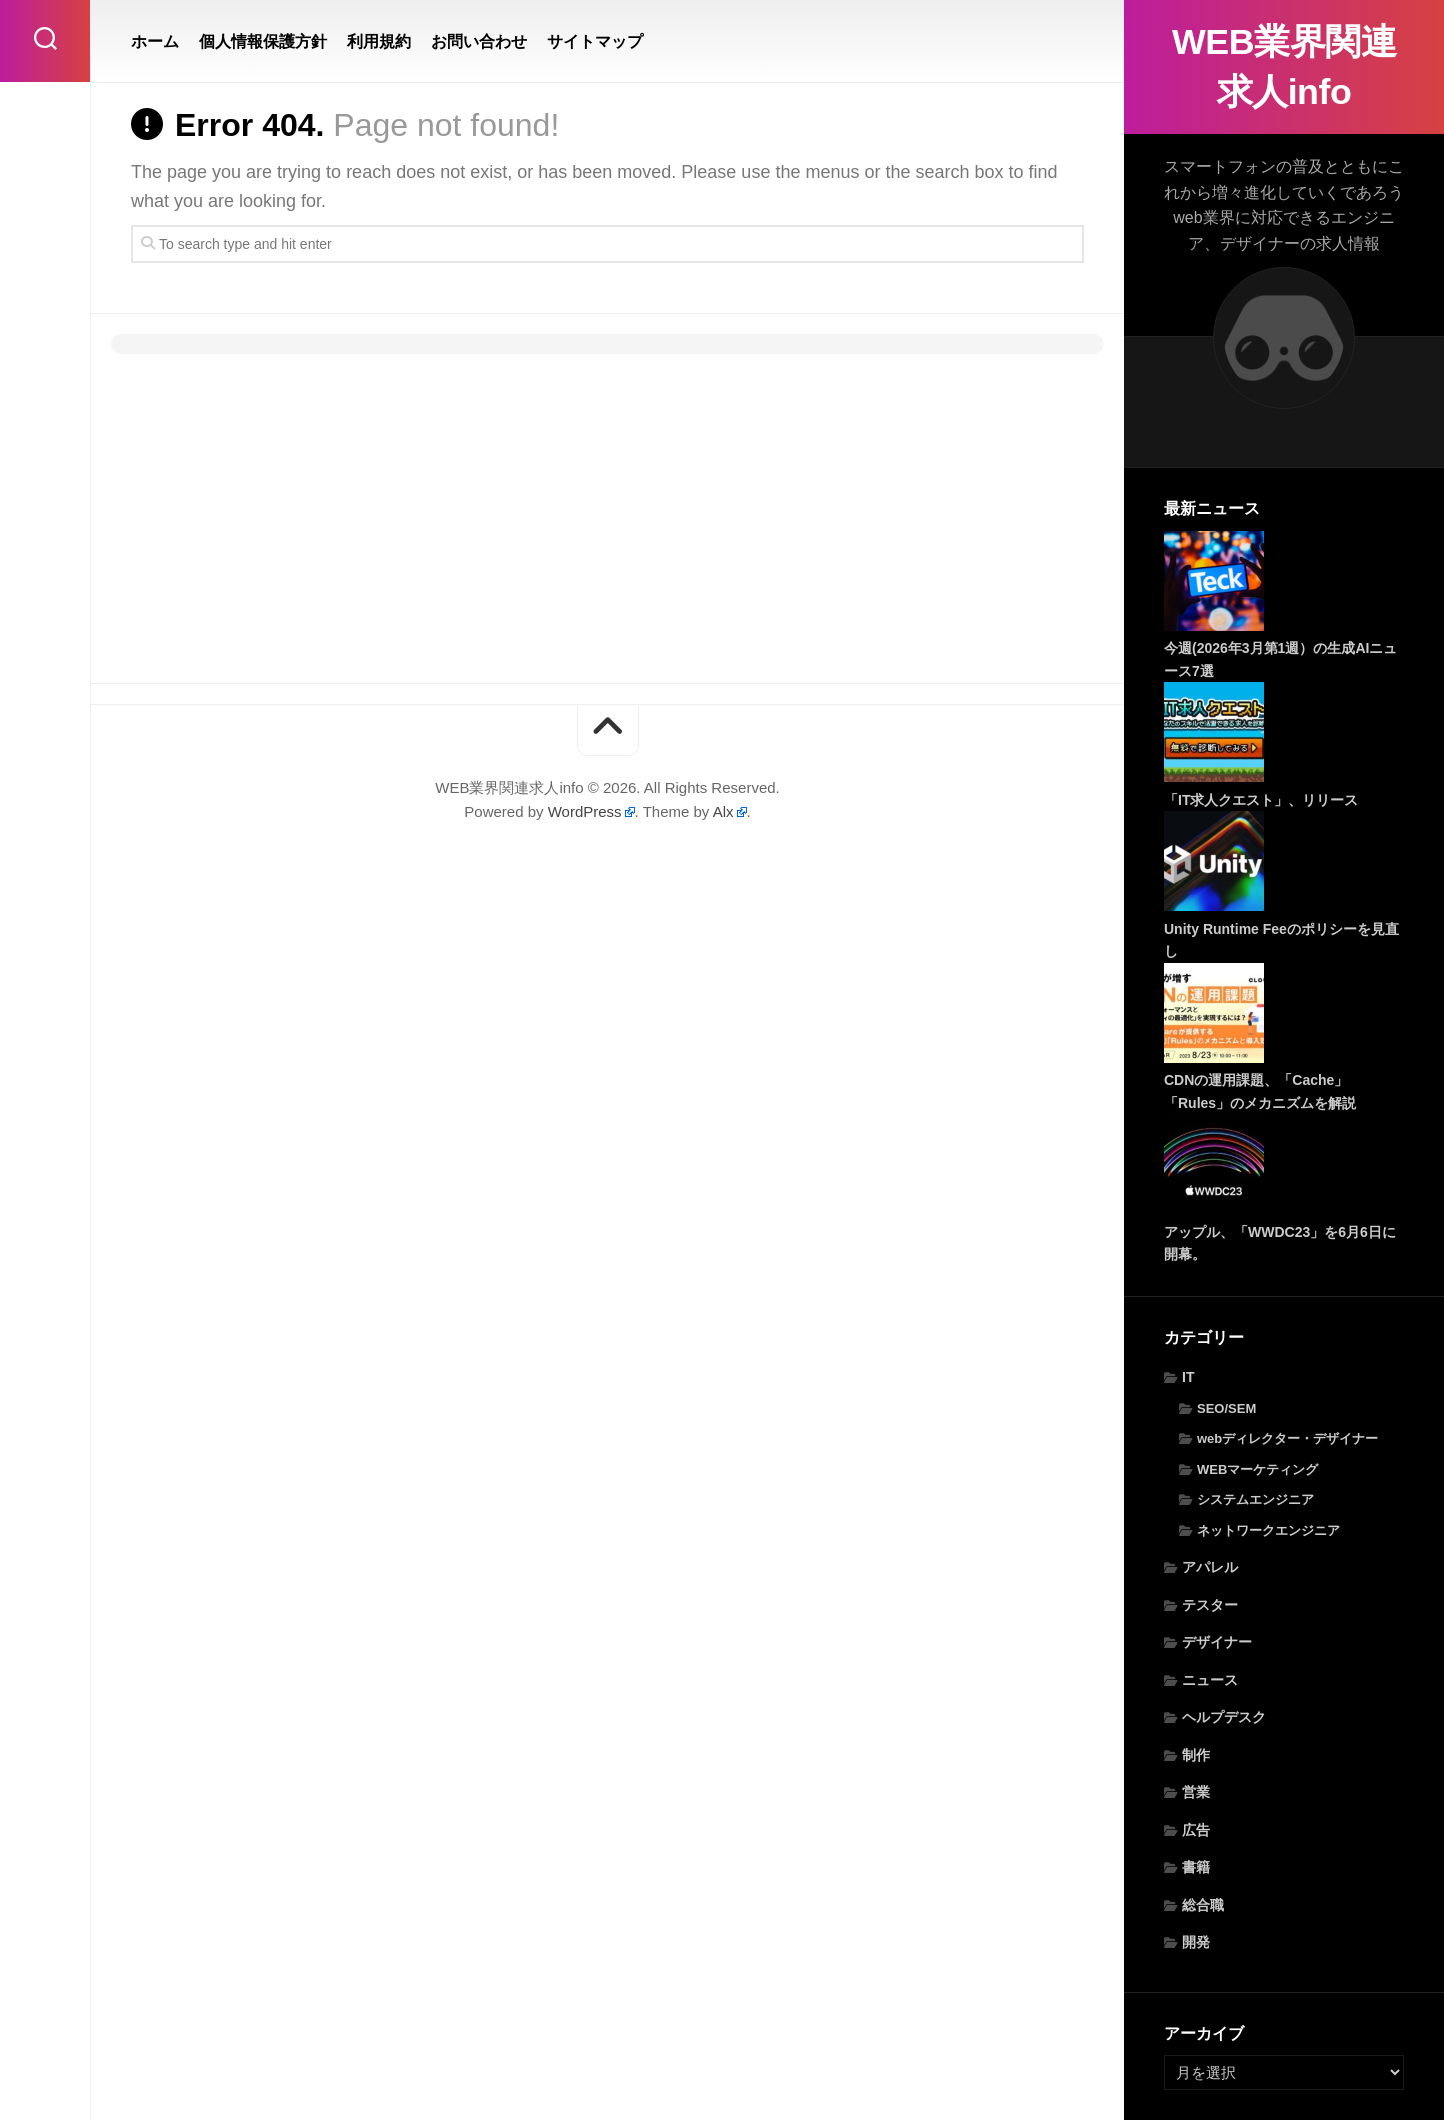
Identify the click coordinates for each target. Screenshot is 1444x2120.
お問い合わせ (479, 41)
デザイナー (1217, 1642)
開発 (1196, 1942)
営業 (1196, 1792)
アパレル (1210, 1567)
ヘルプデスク (1224, 1717)
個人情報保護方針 (263, 41)
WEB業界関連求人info (1284, 66)
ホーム (155, 41)
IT (1188, 1377)
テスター (1210, 1605)
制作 (1196, 1755)
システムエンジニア (1255, 1499)
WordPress (585, 811)
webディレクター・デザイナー (1287, 1438)
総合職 (1203, 1905)
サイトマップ (595, 41)
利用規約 (379, 41)
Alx (723, 811)
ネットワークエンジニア (1268, 1530)
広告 (1196, 1830)
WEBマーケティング (1257, 1469)
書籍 (1196, 1867)
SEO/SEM (1226, 1408)
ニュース (1210, 1680)
